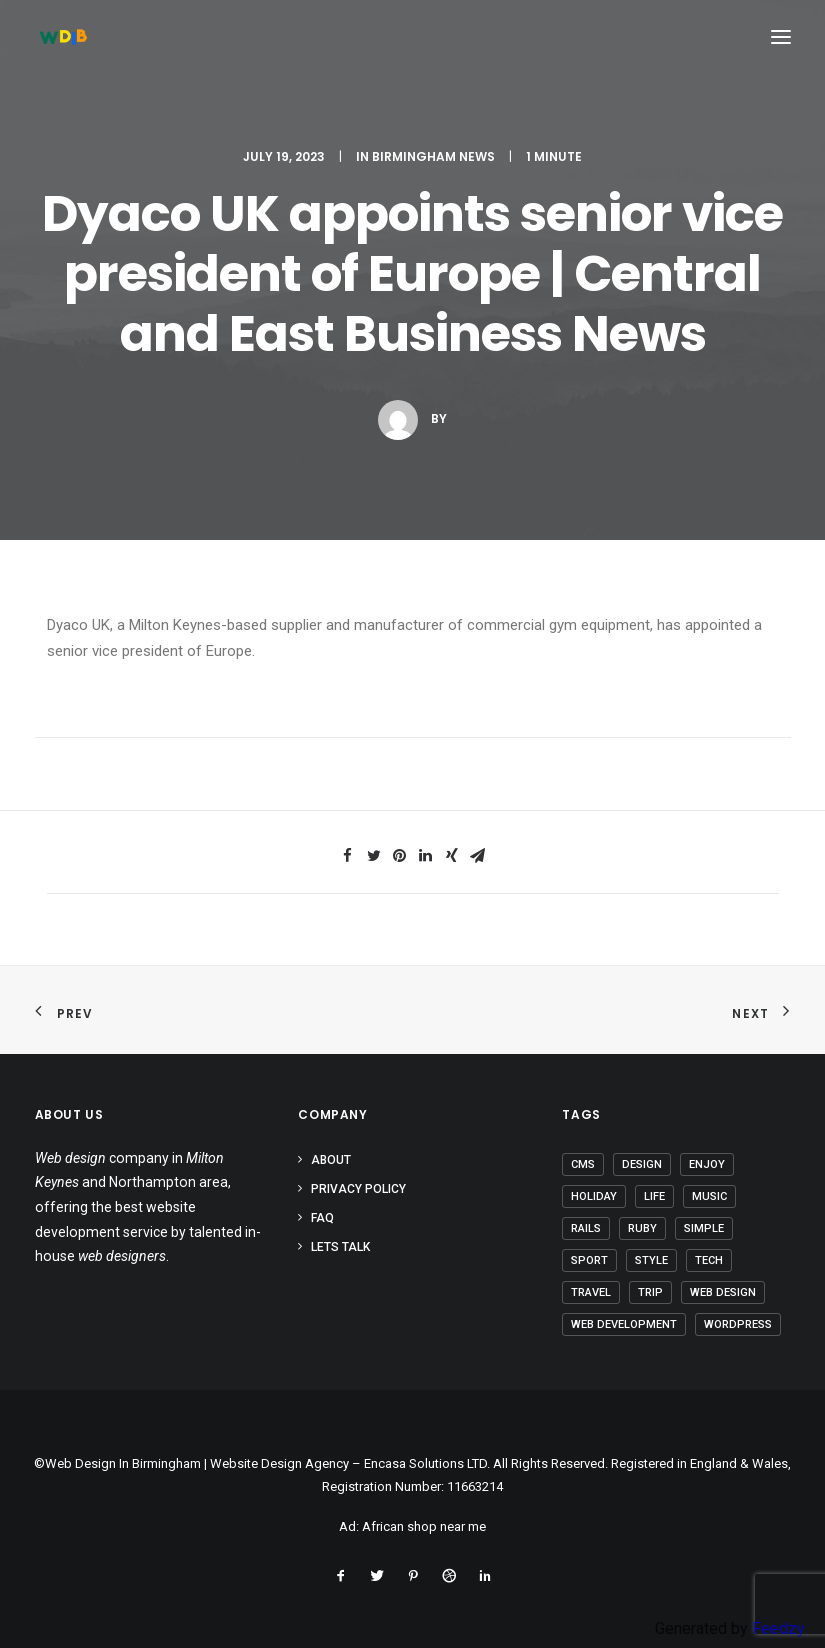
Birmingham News (433, 156)
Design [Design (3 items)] (642, 1164)
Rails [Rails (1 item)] (586, 1228)
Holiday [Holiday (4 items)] (594, 1196)
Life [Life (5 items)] (654, 1196)
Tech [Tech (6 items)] (709, 1260)
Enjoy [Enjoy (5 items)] (707, 1164)
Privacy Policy (358, 1189)
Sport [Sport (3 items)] (589, 1260)
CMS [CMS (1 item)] (583, 1164)
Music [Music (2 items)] (709, 1196)
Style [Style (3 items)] (651, 1260)
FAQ (322, 1218)
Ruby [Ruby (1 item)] (642, 1228)
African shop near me (424, 1526)
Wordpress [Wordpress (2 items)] (738, 1324)
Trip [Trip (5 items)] (650, 1292)
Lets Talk (340, 1247)
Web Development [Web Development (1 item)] (624, 1324)
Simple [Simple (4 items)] (704, 1228)
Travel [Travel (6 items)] (591, 1292)
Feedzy (778, 1628)
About (331, 1160)
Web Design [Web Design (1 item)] (723, 1292)
